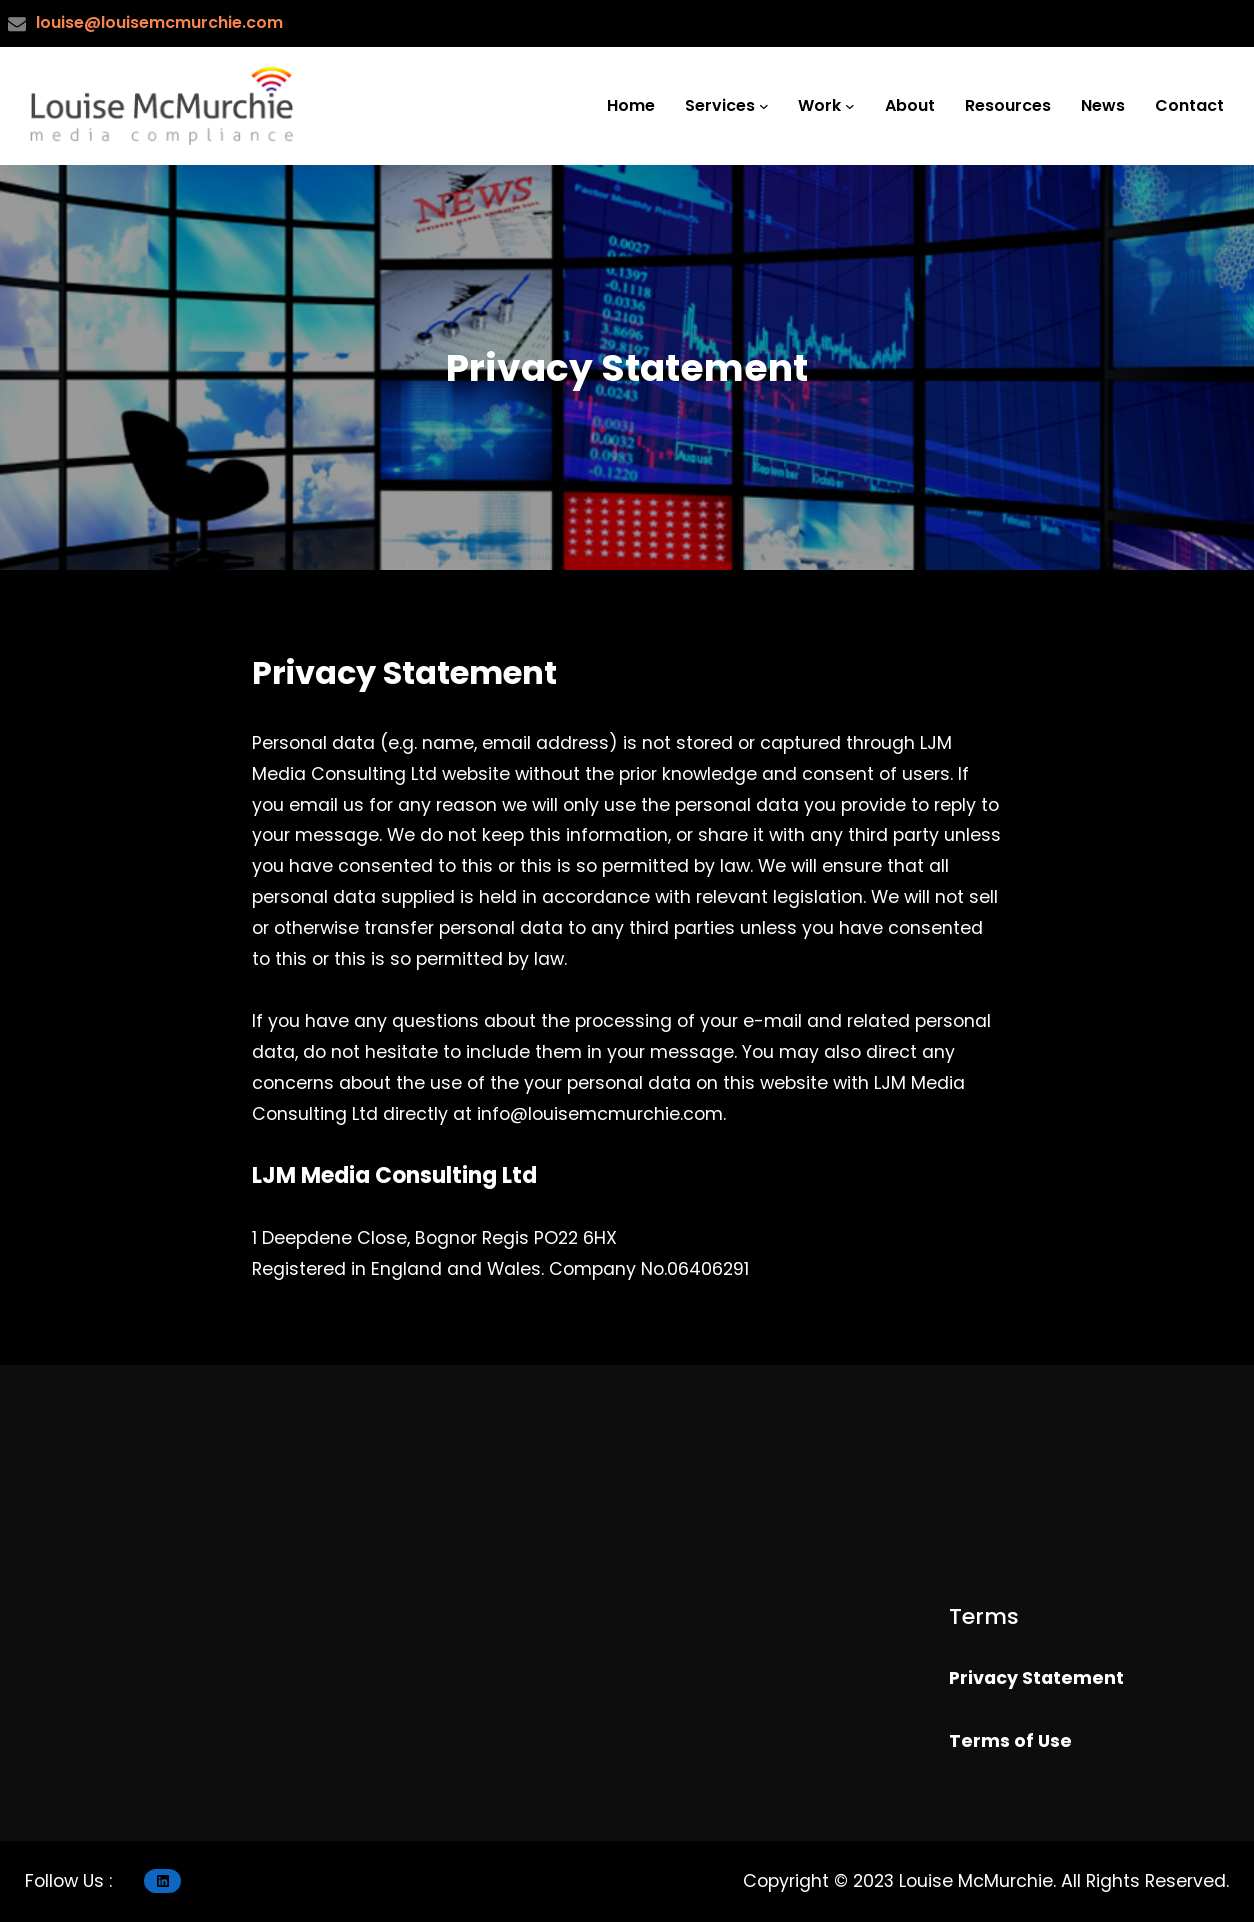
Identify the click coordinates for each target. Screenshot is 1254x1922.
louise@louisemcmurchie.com (159, 22)
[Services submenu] (764, 106)
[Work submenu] (850, 106)
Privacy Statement (1036, 1678)
